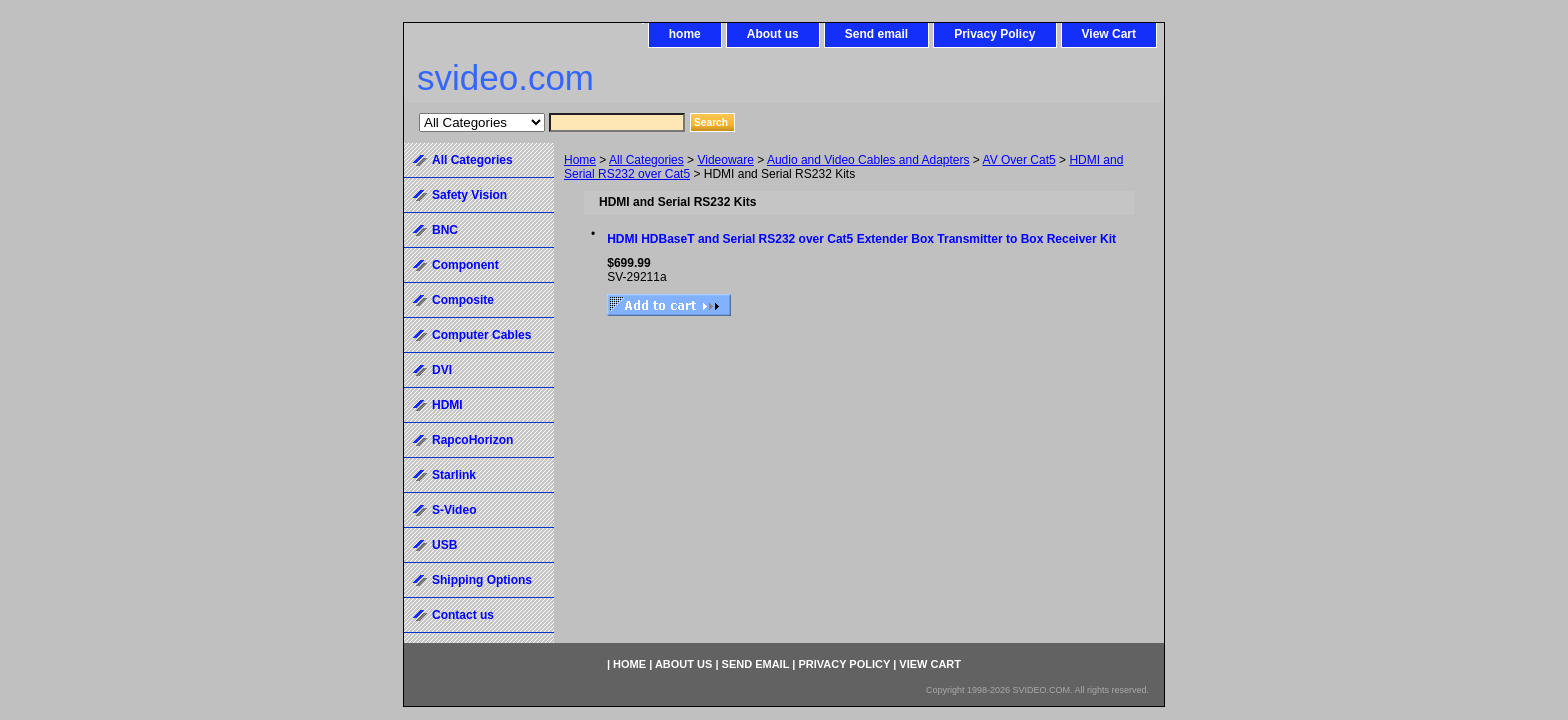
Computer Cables (481, 335)
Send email (876, 34)
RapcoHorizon (472, 440)
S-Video (454, 510)
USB (444, 545)
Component (465, 265)
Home (580, 160)
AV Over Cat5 (1019, 160)
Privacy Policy (994, 34)
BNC (445, 230)
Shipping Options (482, 580)
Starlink (454, 475)
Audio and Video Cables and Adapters (868, 160)
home (685, 34)
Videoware (725, 160)
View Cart (1109, 34)
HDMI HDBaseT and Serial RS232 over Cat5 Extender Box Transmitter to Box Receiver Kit (861, 239)
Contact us (463, 615)
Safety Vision (469, 195)
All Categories (646, 160)
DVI (442, 370)
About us (773, 34)
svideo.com (505, 77)
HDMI (447, 405)
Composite (463, 300)
